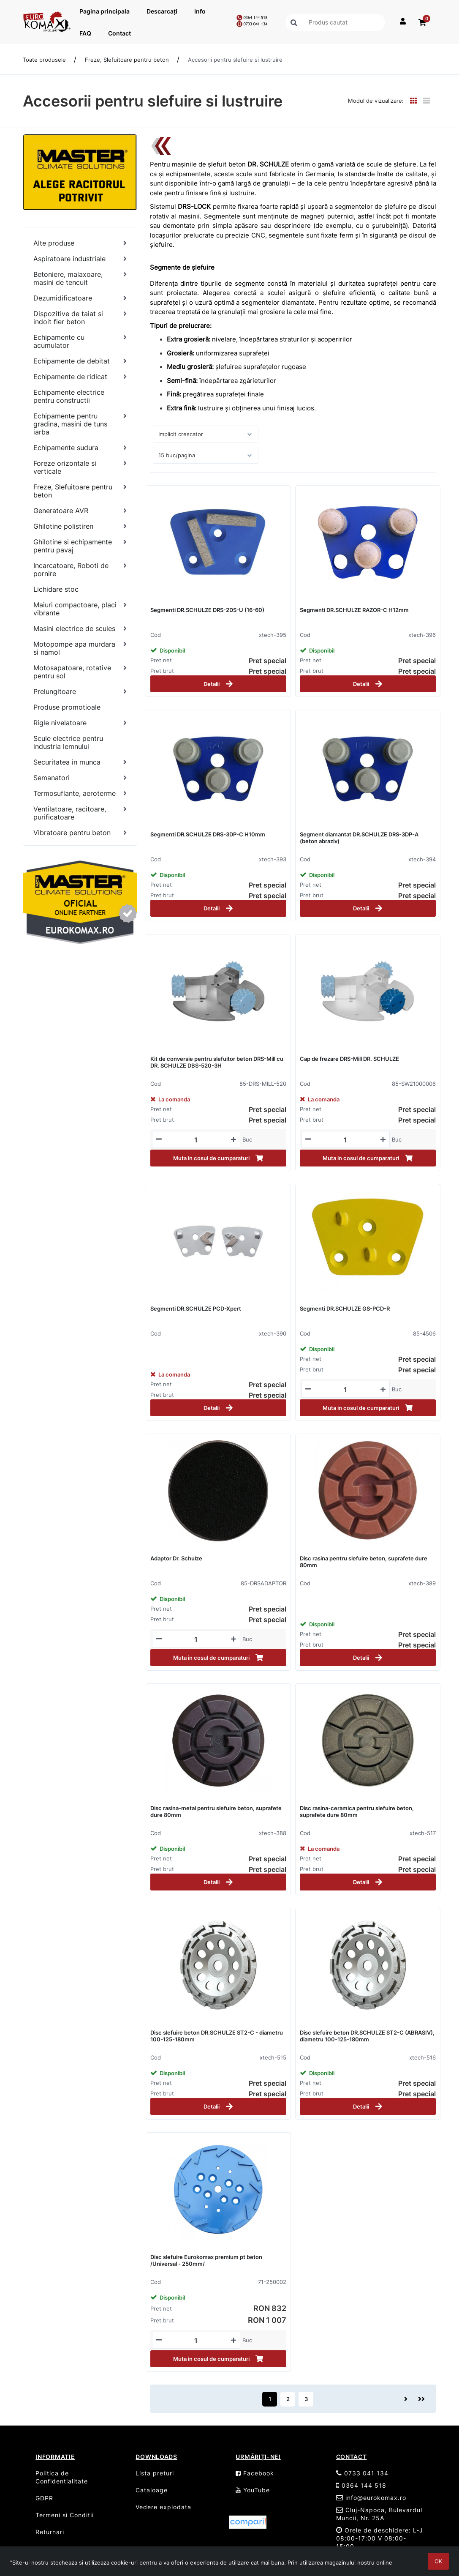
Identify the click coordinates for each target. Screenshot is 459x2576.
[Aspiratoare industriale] (79, 259)
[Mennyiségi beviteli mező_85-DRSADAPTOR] (196, 1639)
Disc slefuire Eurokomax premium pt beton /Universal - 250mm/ (206, 2260)
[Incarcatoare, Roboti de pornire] (79, 570)
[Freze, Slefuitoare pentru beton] (79, 491)
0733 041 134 (362, 2473)
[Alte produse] (79, 243)
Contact (119, 33)
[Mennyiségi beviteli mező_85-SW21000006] (346, 1139)
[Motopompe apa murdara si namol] (79, 648)
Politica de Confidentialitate (61, 2477)
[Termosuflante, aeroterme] (79, 793)
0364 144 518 (361, 2485)
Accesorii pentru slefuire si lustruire (235, 59)
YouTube (253, 2490)
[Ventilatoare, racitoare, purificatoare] (79, 813)
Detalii (218, 683)
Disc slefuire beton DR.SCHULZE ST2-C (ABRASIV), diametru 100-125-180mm (367, 2036)
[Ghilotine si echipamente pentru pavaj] (79, 546)
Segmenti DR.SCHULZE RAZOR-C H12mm (354, 609)
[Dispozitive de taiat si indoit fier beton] (79, 318)
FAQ (85, 33)
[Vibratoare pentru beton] (79, 833)
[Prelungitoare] (79, 691)
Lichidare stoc (56, 589)
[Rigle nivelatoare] (79, 723)
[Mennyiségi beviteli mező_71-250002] (196, 2340)
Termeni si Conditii (64, 2515)
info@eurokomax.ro (371, 2497)
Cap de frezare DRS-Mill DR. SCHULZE (349, 1058)
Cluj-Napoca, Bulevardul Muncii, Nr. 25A (379, 2513)
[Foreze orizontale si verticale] (79, 467)
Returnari (49, 2531)
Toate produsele (44, 59)
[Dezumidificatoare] (79, 298)
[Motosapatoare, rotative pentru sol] (79, 672)
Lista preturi (155, 2473)
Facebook (255, 2473)
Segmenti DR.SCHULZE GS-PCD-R (345, 1308)
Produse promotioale (66, 707)
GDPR (44, 2498)
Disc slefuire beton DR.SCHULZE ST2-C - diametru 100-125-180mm (216, 2036)
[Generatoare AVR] (79, 511)
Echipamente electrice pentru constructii (68, 396)
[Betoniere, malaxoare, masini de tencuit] (79, 278)
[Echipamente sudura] (79, 448)
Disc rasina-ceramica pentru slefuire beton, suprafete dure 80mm (357, 1811)
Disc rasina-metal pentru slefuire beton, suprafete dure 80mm (216, 1811)
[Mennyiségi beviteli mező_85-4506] (346, 1389)
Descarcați (162, 11)
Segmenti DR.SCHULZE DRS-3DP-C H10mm (207, 834)
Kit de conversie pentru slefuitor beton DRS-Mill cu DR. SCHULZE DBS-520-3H (216, 1062)
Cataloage (152, 2490)
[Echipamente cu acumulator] (79, 341)
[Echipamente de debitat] (79, 361)
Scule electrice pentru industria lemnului (68, 742)
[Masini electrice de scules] (79, 628)
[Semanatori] (79, 778)
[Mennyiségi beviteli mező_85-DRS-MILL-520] (196, 1139)
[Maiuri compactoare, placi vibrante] (79, 609)
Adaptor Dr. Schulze (176, 1558)
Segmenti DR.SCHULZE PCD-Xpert (195, 1308)
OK (438, 2561)
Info (200, 11)
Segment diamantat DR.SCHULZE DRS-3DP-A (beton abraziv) (359, 837)
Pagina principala (104, 11)
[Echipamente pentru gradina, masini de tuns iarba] (79, 424)
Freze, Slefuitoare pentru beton (127, 59)
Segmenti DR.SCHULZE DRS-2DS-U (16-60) (207, 609)
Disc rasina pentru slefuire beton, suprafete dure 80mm (363, 1561)
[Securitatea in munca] (79, 762)
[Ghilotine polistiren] (79, 526)
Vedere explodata (163, 2506)
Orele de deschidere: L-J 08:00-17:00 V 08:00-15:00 (379, 2538)
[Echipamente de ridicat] (79, 377)
